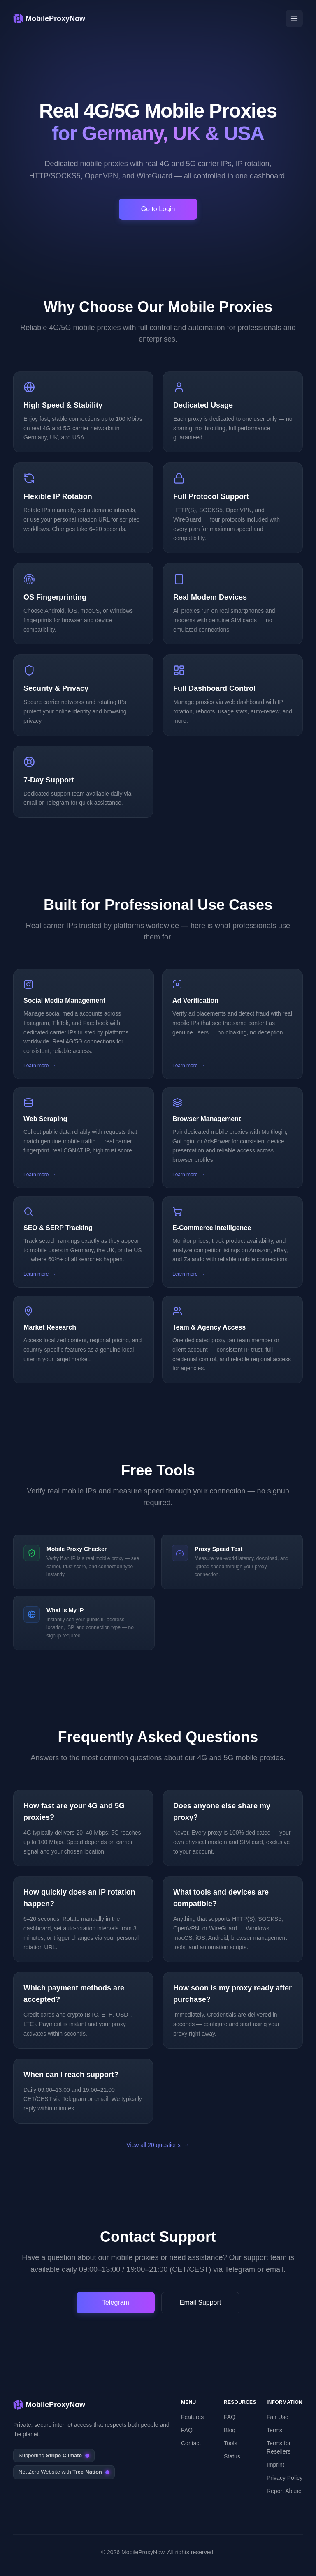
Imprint (275, 2464)
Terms (274, 2430)
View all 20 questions (157, 2145)
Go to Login (158, 208)
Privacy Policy (284, 2477)
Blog (229, 2430)
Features (192, 2417)
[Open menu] (294, 18)
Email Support (200, 2302)
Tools (230, 2443)
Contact (191, 2443)
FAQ (187, 2430)
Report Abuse (284, 2491)
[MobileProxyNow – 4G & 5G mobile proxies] (49, 18)
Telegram (115, 2302)
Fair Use (277, 2417)
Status (232, 2456)
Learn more (39, 1065)
